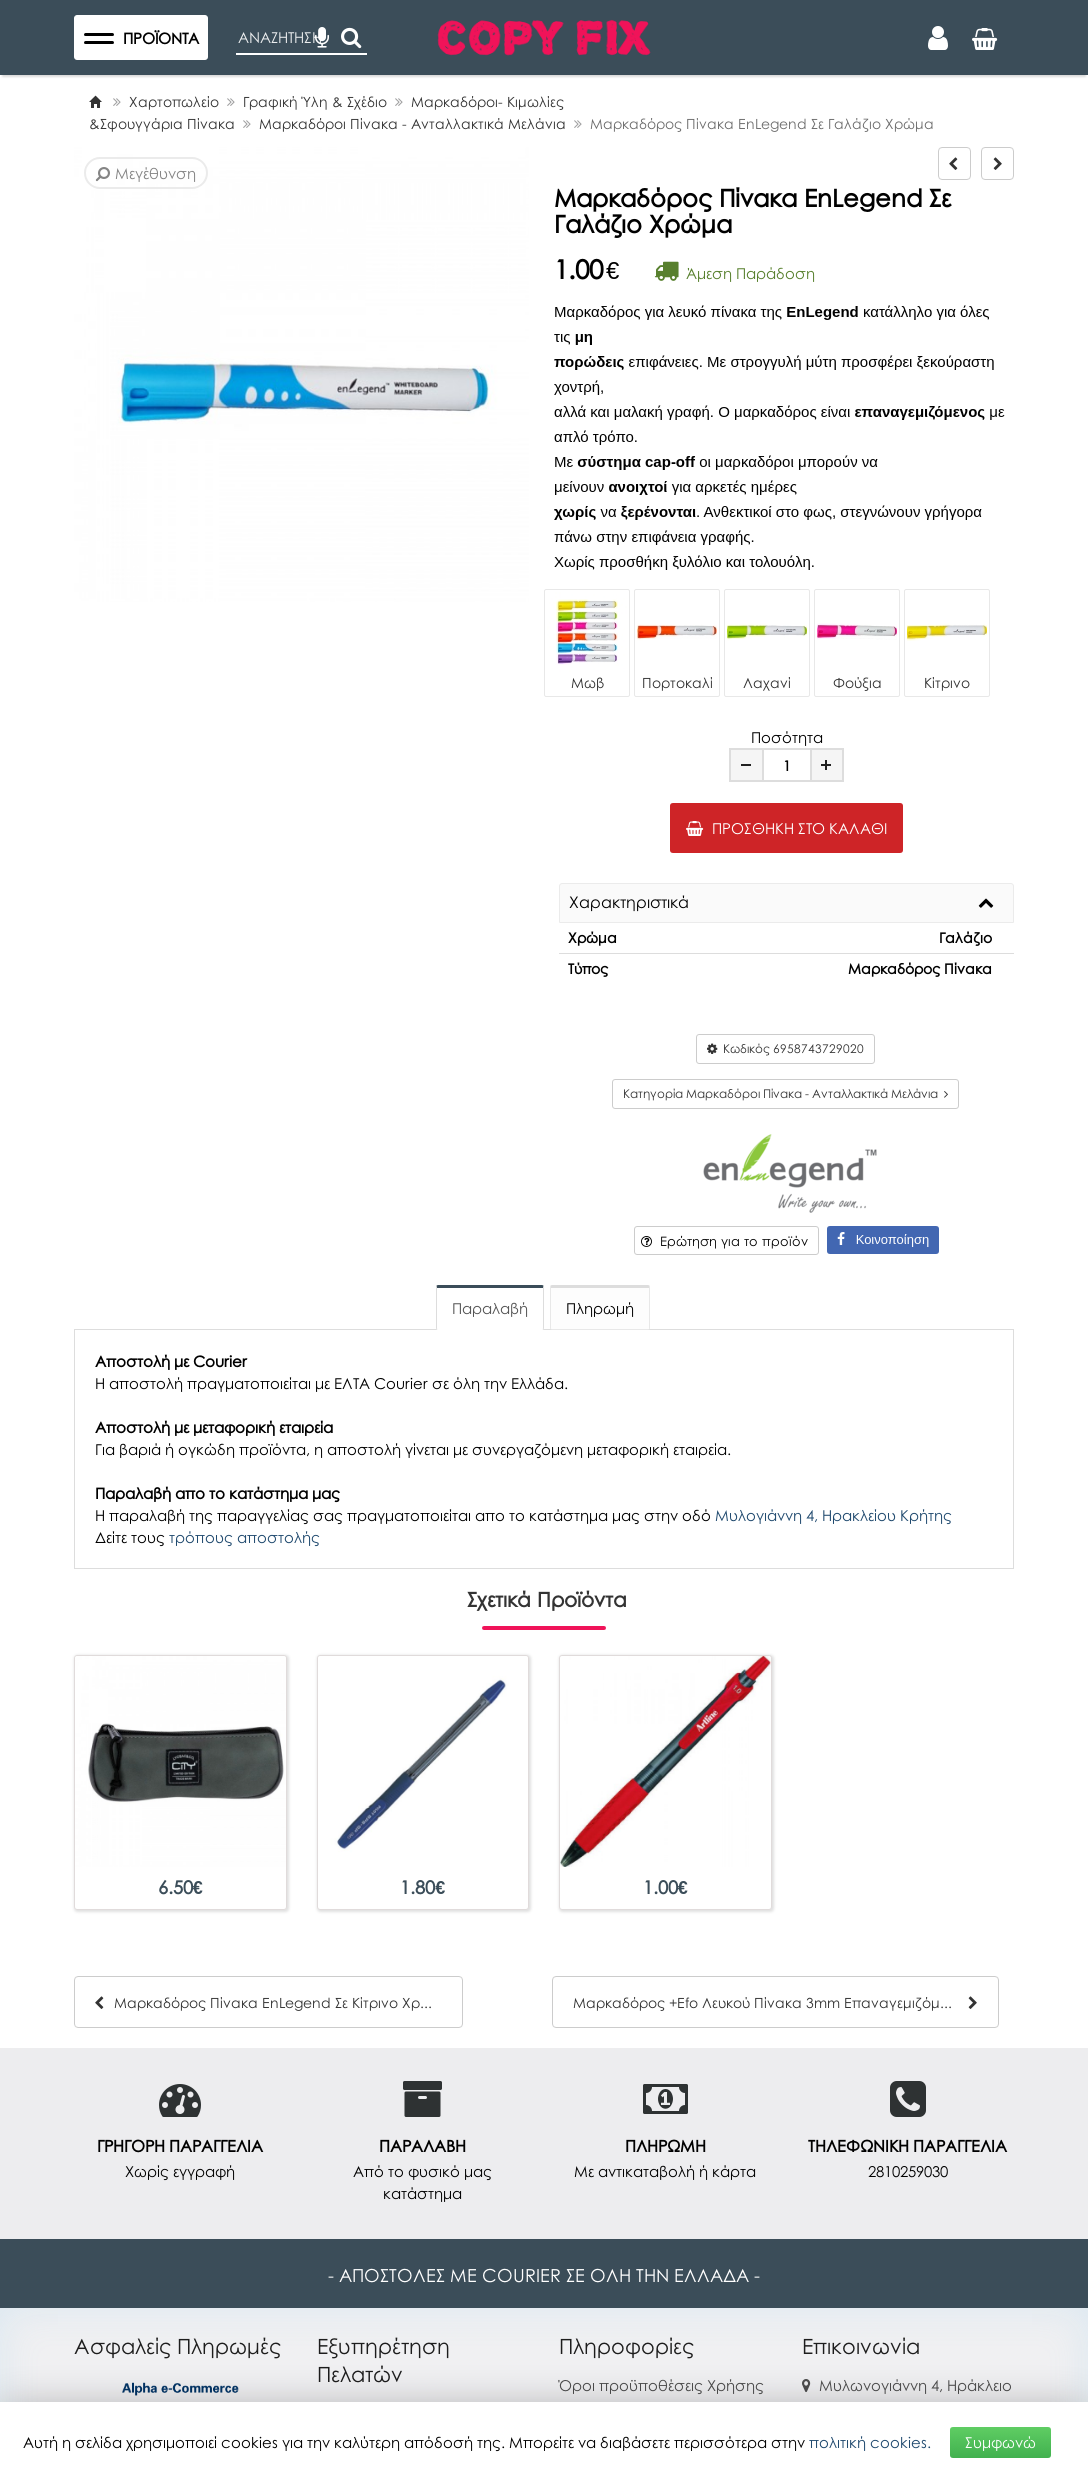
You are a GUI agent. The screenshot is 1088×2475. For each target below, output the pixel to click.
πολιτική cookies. (870, 2442)
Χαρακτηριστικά (629, 903)
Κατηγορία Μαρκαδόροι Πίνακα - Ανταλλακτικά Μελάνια (785, 1093)
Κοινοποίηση (883, 1239)
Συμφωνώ (1000, 2442)
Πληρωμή (600, 1308)
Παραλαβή (490, 1308)
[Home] (95, 101)
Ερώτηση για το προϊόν (724, 1241)
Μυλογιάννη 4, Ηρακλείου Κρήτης (833, 1515)
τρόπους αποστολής (244, 1537)
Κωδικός (785, 1048)
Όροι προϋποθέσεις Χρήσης (661, 2385)
